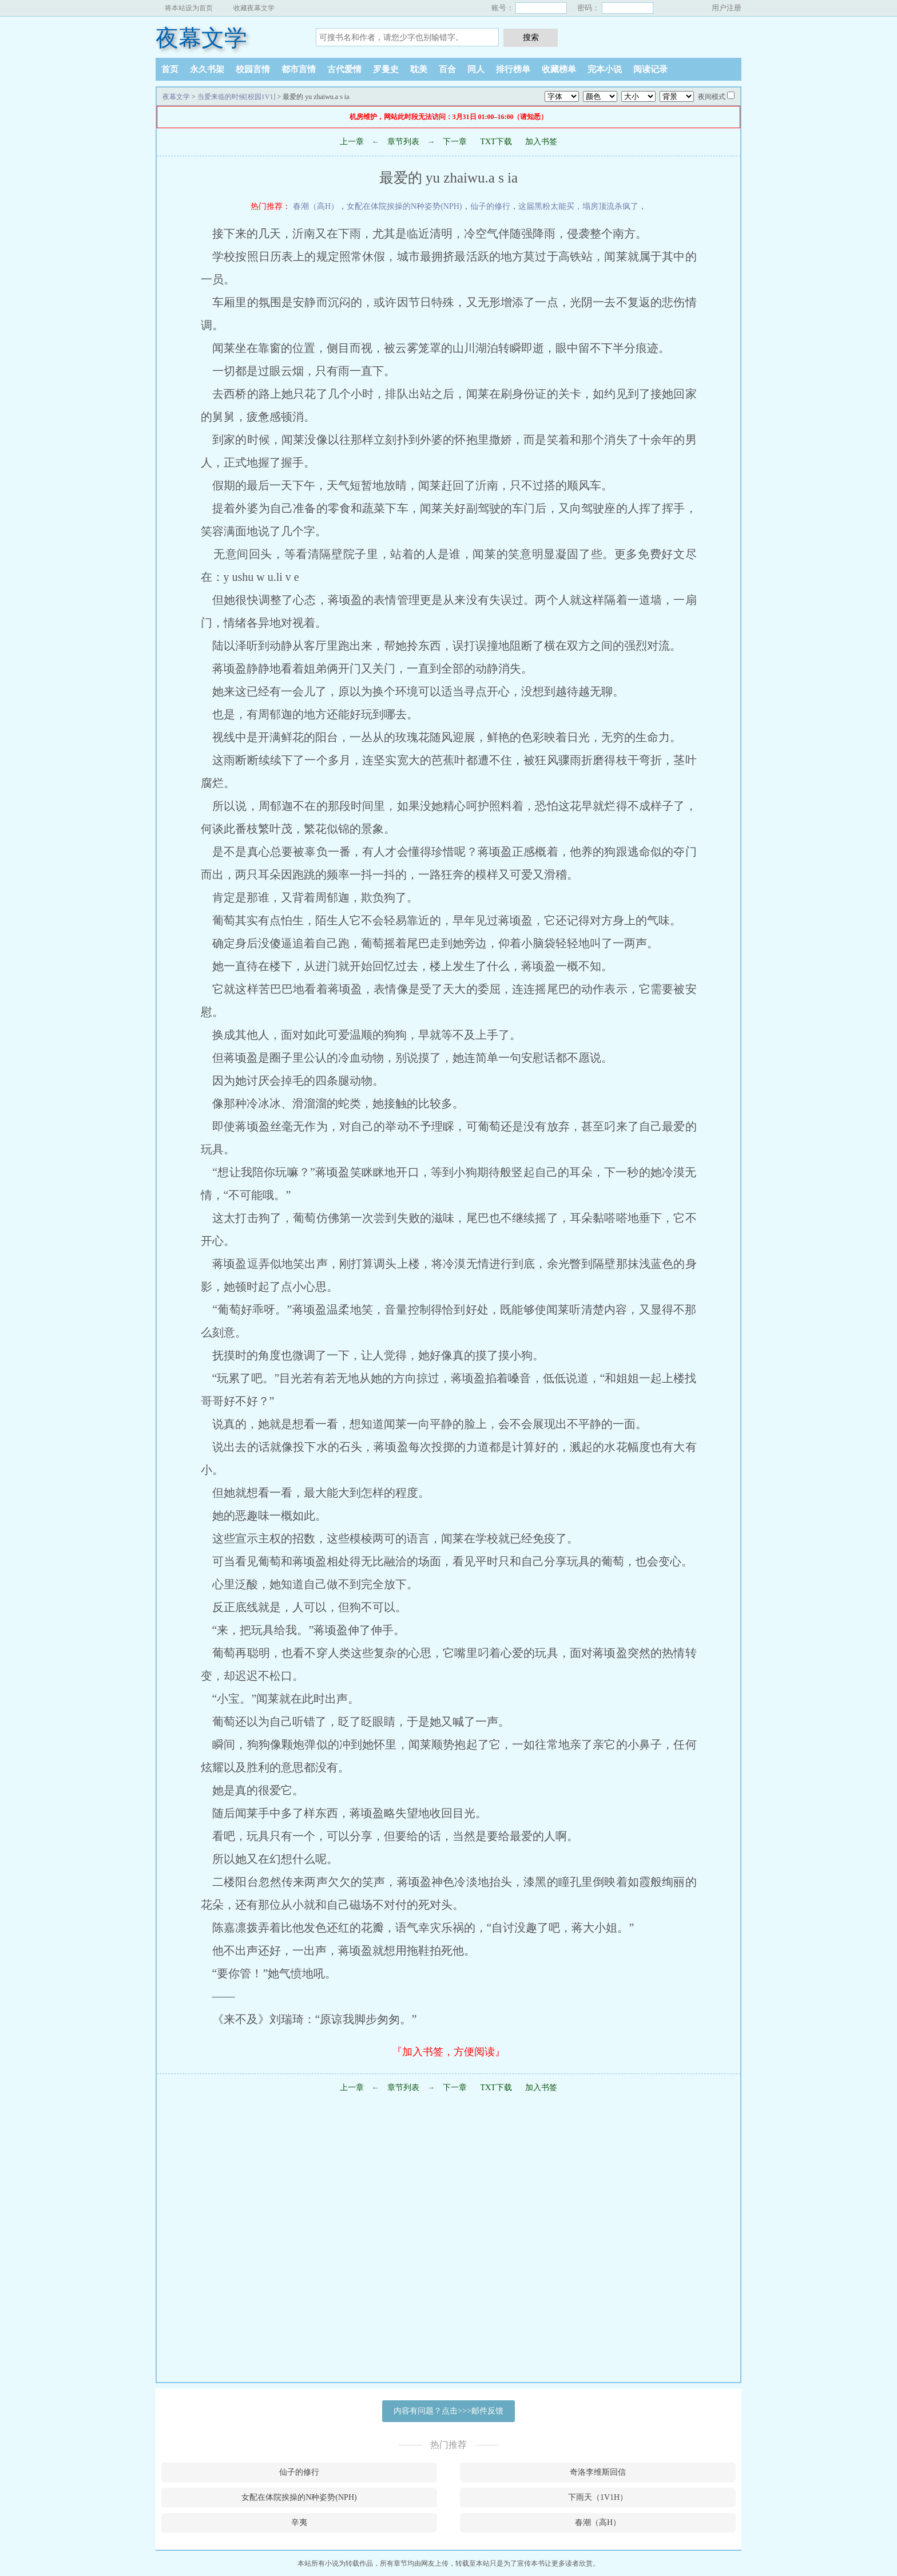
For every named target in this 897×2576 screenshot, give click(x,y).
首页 (169, 69)
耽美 (418, 69)
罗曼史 (386, 69)
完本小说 (605, 69)
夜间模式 (711, 97)
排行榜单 (513, 69)
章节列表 (403, 141)
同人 (476, 69)
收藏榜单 (559, 69)
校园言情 (253, 69)
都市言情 (298, 69)
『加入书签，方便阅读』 (448, 2051)
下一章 (455, 141)
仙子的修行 (490, 206)
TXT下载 (495, 141)
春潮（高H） (316, 206)
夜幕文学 (201, 38)
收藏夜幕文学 (254, 8)
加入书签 (541, 141)
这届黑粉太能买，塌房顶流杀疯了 (578, 206)
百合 (447, 69)
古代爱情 (344, 69)
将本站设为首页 (189, 8)
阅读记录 (650, 69)
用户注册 (726, 7)
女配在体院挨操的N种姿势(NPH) (404, 206)
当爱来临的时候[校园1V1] (236, 97)
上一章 (352, 141)
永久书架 (207, 69)
